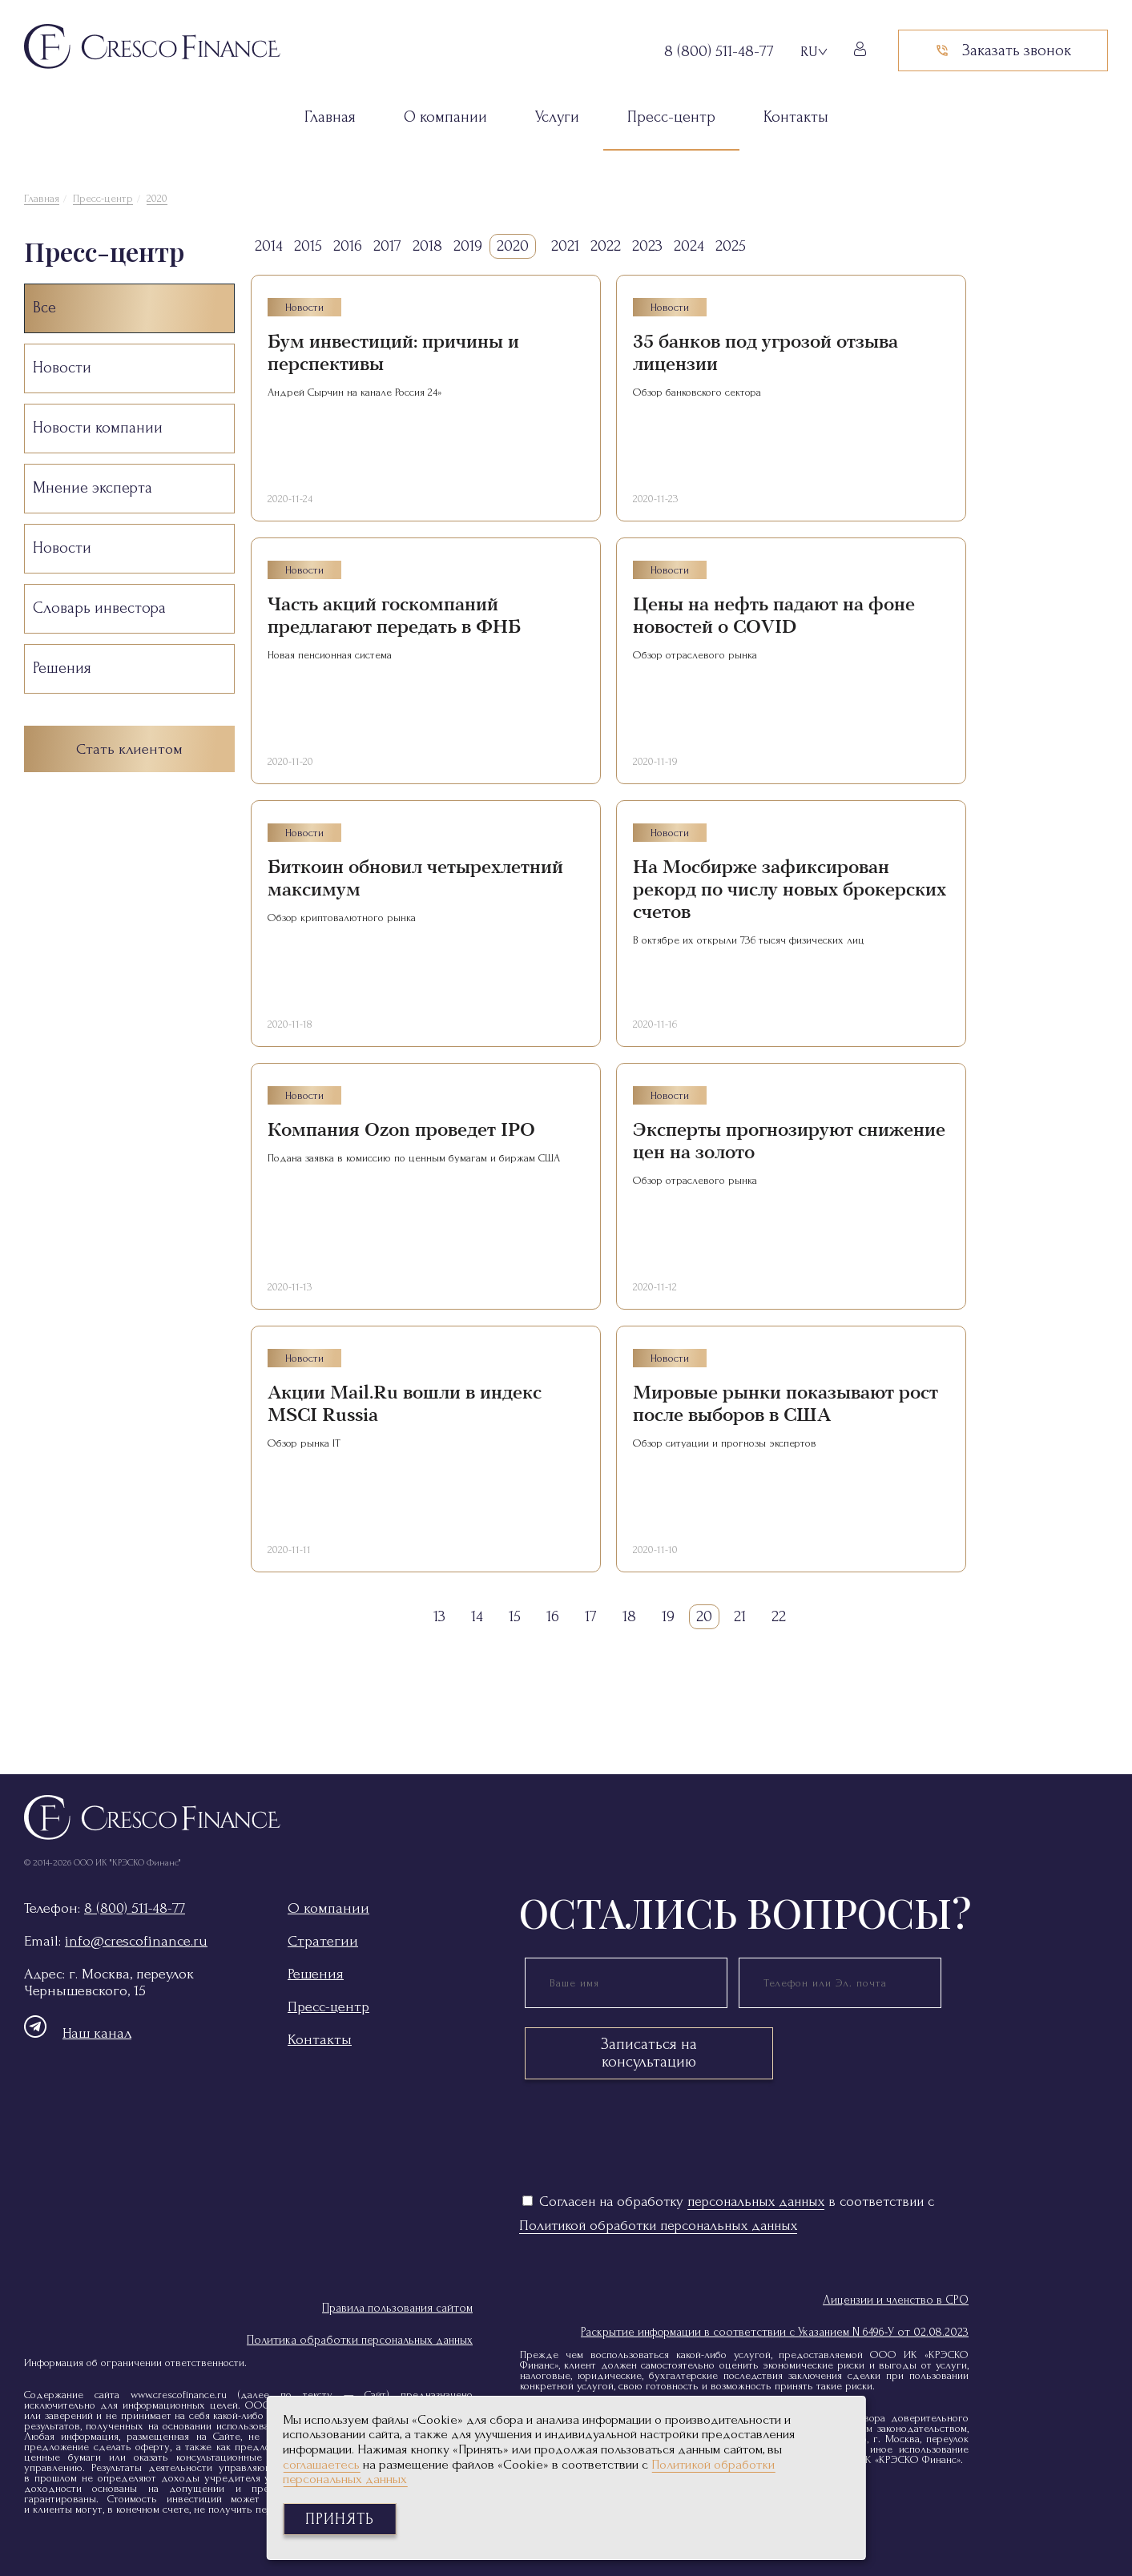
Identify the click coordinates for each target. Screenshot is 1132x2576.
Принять (339, 2519)
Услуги (557, 117)
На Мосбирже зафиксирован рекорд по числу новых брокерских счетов (789, 889)
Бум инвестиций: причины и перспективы (393, 353)
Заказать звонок (1003, 50)
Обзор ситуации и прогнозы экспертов (724, 1443)
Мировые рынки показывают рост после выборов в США (785, 1404)
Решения (62, 668)
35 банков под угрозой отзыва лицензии (765, 353)
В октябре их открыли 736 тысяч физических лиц (748, 940)
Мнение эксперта (92, 488)
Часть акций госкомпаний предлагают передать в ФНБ (394, 615)
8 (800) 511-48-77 (134, 1908)
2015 (308, 246)
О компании (445, 117)
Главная (330, 117)
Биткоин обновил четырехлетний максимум (415, 878)
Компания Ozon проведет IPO (401, 1129)
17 (591, 1616)
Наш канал (77, 2033)
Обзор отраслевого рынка (695, 655)
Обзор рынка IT (304, 1443)
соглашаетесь (321, 2464)
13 (439, 1616)
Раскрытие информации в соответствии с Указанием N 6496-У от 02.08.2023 (775, 2332)
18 (629, 1616)
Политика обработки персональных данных (360, 2340)
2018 (427, 246)
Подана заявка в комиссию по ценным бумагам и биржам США (414, 1158)
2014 (269, 246)
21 (740, 1616)
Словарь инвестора (99, 608)
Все (44, 307)
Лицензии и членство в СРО (896, 2300)
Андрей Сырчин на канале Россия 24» (354, 392)
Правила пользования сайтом (397, 2308)
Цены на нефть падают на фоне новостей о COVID (774, 615)
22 (778, 1616)
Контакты (795, 117)
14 (477, 1616)
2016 (347, 246)
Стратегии (323, 1941)
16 (552, 1616)
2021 (565, 246)
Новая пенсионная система (330, 655)
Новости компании (98, 428)
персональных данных (755, 2201)
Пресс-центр (671, 117)
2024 (689, 246)
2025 (730, 246)
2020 (157, 198)
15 (515, 1616)
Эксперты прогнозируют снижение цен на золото (789, 1141)
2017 (387, 246)
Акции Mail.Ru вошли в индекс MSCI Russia (405, 1404)
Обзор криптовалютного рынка (342, 918)
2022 (605, 246)
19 (668, 1616)
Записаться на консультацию (649, 2053)
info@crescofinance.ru (136, 1941)
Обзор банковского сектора (697, 392)
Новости (62, 367)
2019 (467, 246)
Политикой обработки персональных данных (658, 2225)
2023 (647, 246)
